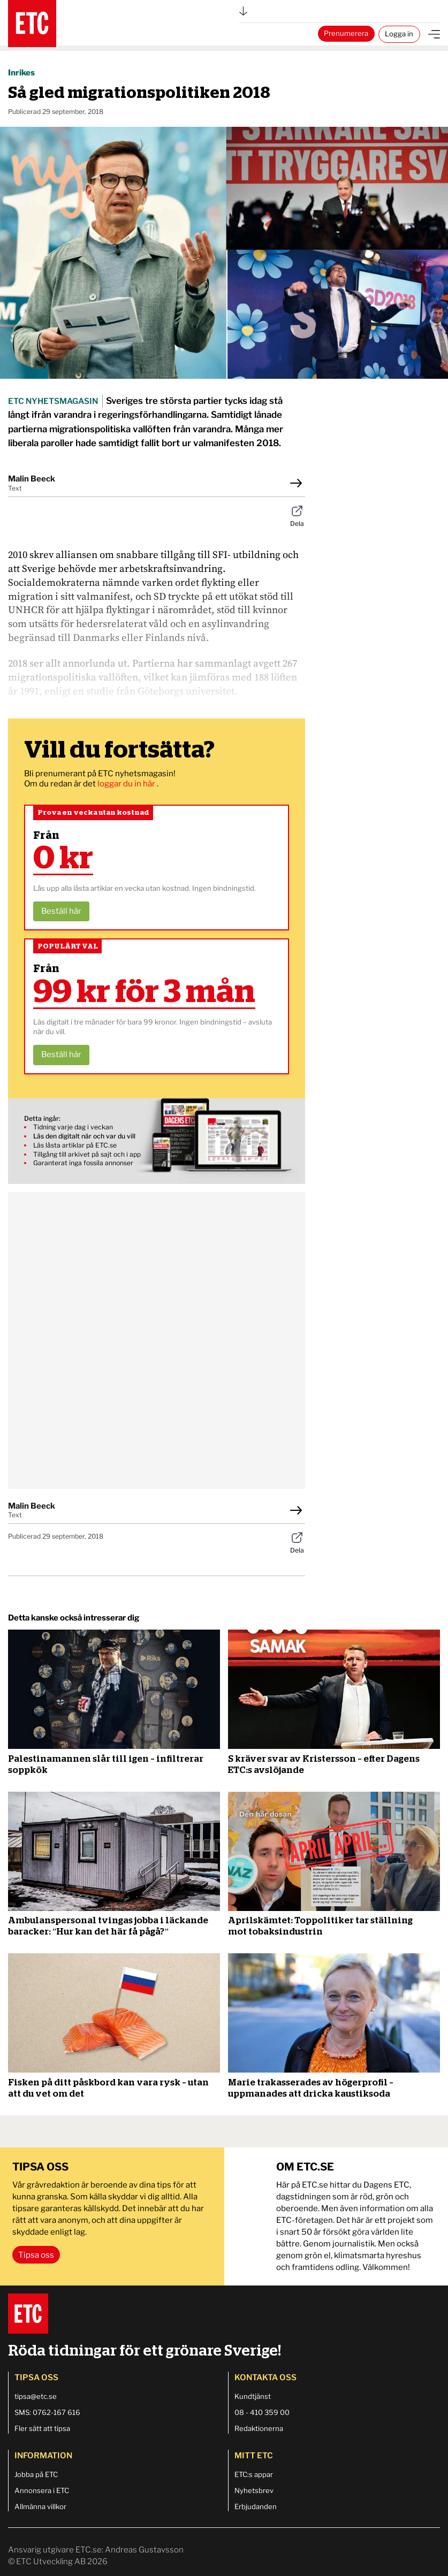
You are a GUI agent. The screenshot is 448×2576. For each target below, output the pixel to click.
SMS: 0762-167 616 (47, 2412)
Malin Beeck (31, 479)
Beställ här (61, 911)
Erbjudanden (255, 2506)
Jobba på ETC (36, 2474)
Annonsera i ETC (41, 2490)
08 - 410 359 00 (262, 2412)
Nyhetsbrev (254, 2490)
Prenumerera (346, 33)
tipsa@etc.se (35, 2396)
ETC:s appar (253, 2474)
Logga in (399, 33)
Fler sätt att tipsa (42, 2428)
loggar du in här (127, 784)
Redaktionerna (258, 2428)
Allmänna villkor (40, 2506)
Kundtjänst (252, 2396)
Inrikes (21, 73)
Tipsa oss (36, 2255)
